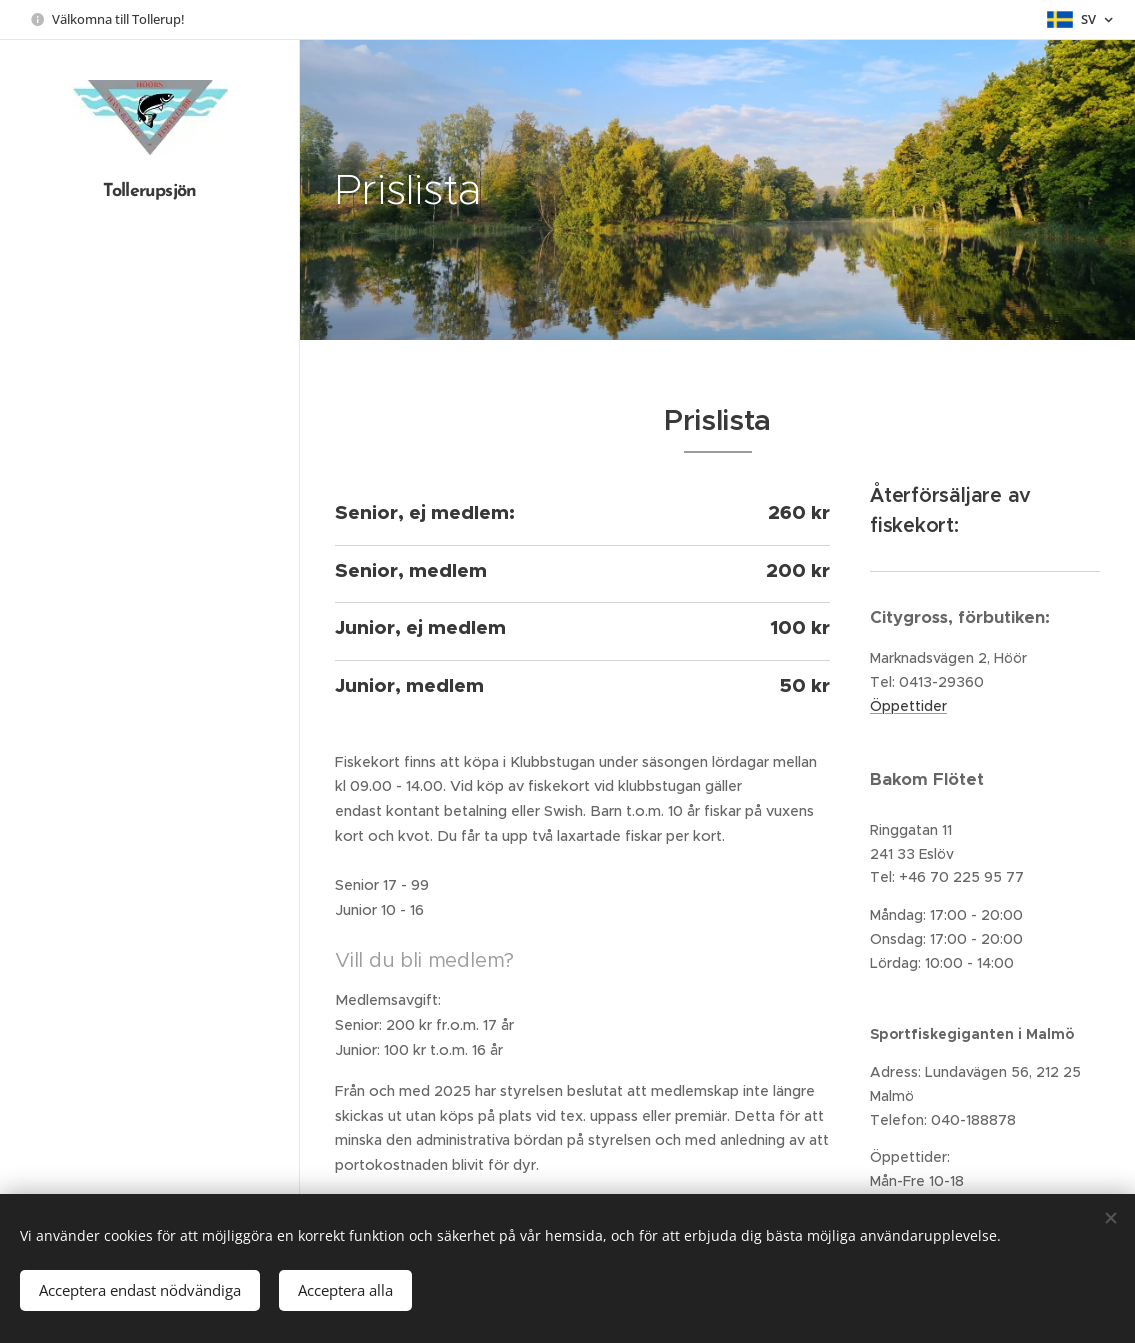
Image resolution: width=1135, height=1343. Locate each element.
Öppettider (908, 705)
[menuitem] (150, 566)
